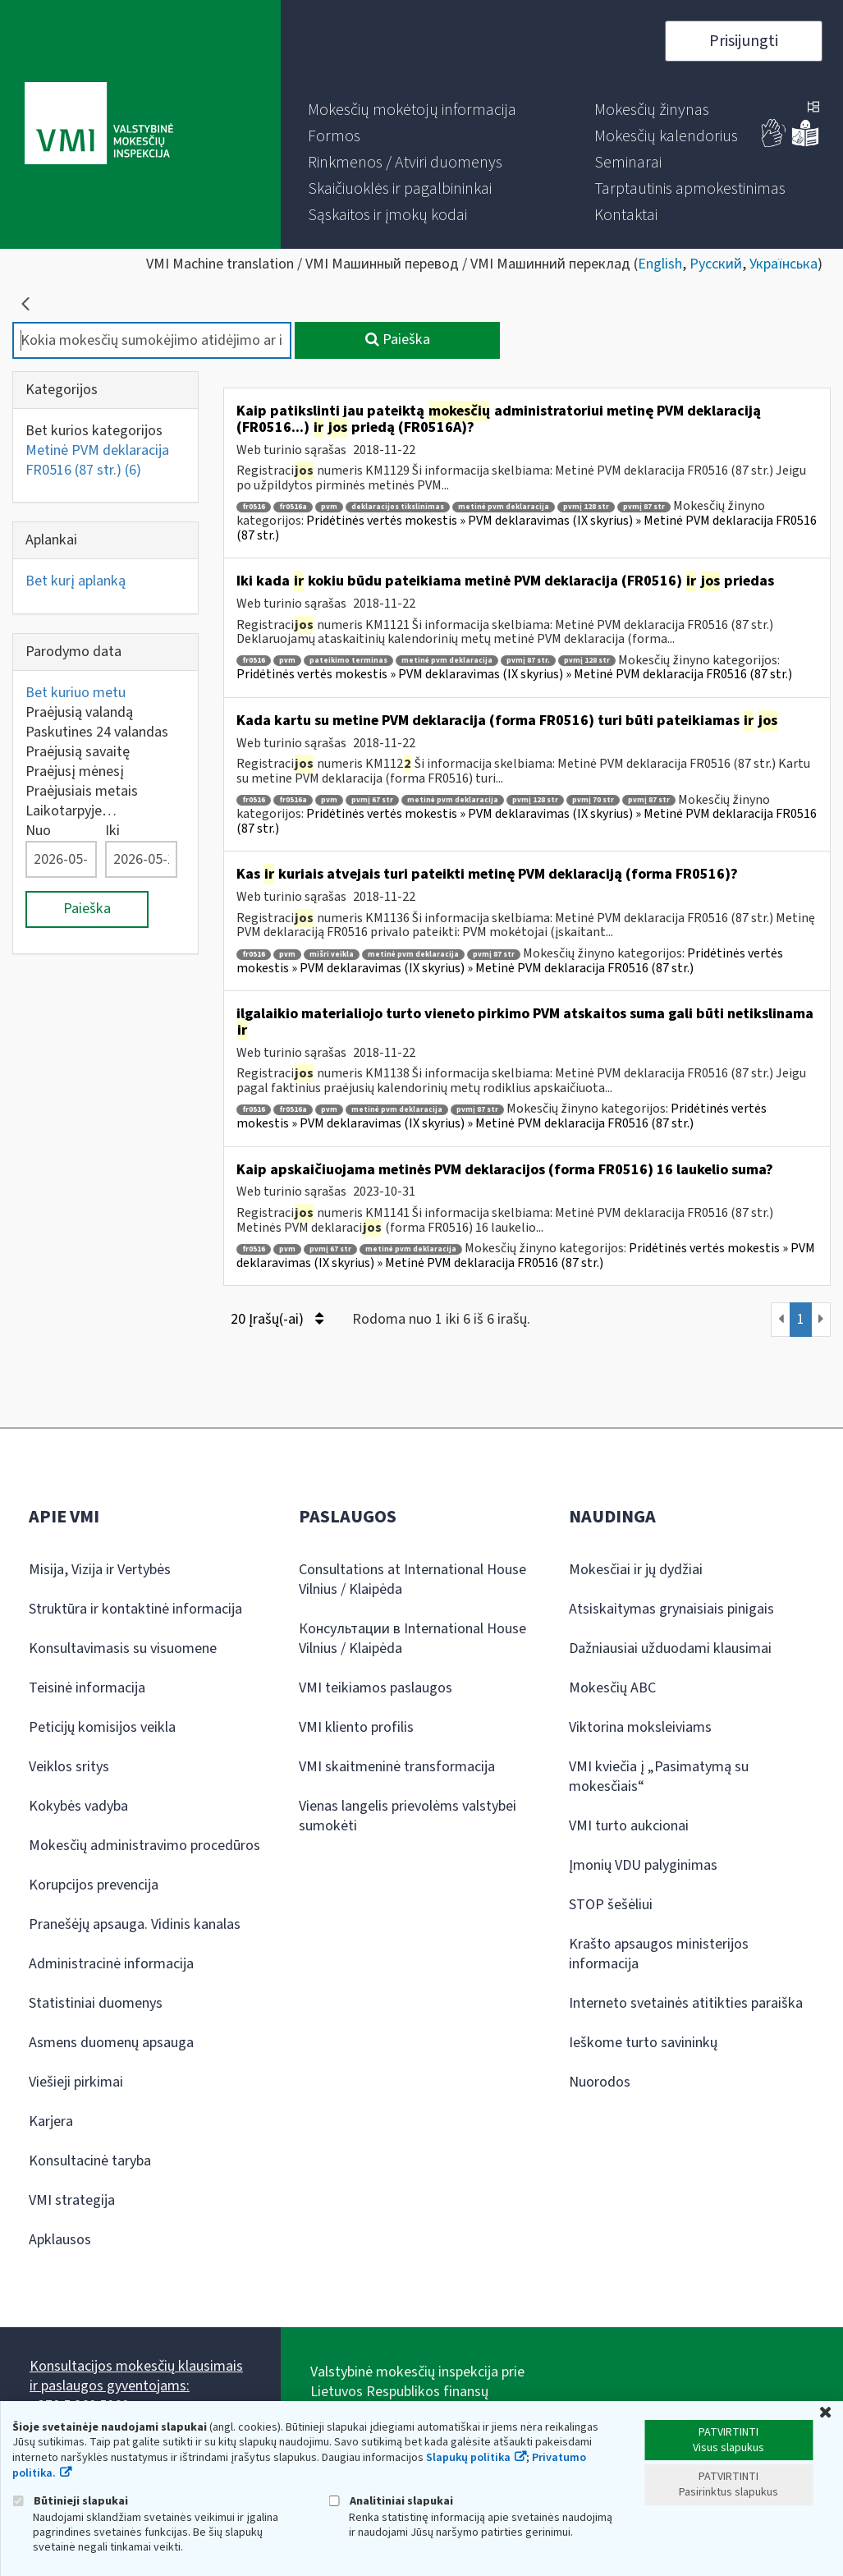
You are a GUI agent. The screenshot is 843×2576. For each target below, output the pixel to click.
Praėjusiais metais (81, 791)
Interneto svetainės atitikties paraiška (686, 2003)
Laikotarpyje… (71, 811)
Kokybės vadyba (78, 1806)
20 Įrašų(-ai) (277, 1319)
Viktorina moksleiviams (640, 1727)
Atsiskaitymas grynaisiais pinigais (671, 1609)
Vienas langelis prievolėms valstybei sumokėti (407, 1816)
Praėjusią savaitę (77, 752)
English (660, 264)
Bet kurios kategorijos (94, 430)
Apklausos (60, 2239)
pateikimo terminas (348, 660)
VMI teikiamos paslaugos (375, 1688)
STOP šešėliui (611, 1904)
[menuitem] (412, 110)
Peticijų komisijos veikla (102, 1727)
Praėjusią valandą (79, 712)
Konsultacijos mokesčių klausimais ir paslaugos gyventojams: (136, 2376)
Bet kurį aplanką (75, 581)
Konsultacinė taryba (90, 2161)
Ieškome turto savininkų (643, 2042)
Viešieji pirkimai (76, 2082)
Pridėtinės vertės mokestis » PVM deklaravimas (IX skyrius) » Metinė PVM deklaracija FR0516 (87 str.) (526, 528)
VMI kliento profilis (356, 1727)
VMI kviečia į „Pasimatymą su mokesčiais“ (659, 1776)
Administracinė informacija (111, 1964)
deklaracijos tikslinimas (397, 507)
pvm (329, 507)
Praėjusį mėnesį (74, 771)
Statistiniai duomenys (96, 2003)
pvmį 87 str (644, 507)
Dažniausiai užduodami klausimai (670, 1648)
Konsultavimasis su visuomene (123, 1648)
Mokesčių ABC (612, 1688)
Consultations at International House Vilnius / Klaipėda (412, 1579)
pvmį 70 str (593, 800)
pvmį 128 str (586, 507)
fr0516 (253, 507)
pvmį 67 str (372, 800)
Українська (783, 264)
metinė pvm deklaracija (503, 507)
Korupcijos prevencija (93, 1885)
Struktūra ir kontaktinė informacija (135, 1609)
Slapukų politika (468, 2458)
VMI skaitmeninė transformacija (397, 1766)
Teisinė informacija (87, 1688)
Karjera (51, 2121)
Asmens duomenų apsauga (111, 2042)
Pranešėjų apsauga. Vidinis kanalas (135, 1924)
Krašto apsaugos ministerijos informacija (659, 1954)
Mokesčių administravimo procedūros (144, 1845)
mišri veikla (331, 954)
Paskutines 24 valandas (96, 732)
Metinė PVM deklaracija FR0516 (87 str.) (97, 460)
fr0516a (293, 507)
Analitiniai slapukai (390, 2501)
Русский (716, 264)
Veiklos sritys (69, 1766)
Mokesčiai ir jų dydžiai (636, 1569)
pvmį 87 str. (528, 660)
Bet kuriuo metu (75, 692)
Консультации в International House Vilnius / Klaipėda (412, 1639)
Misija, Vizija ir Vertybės (100, 1569)
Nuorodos (599, 2082)
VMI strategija (72, 2200)
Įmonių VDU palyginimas (643, 1865)
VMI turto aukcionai (629, 1826)
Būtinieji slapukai (70, 2501)
